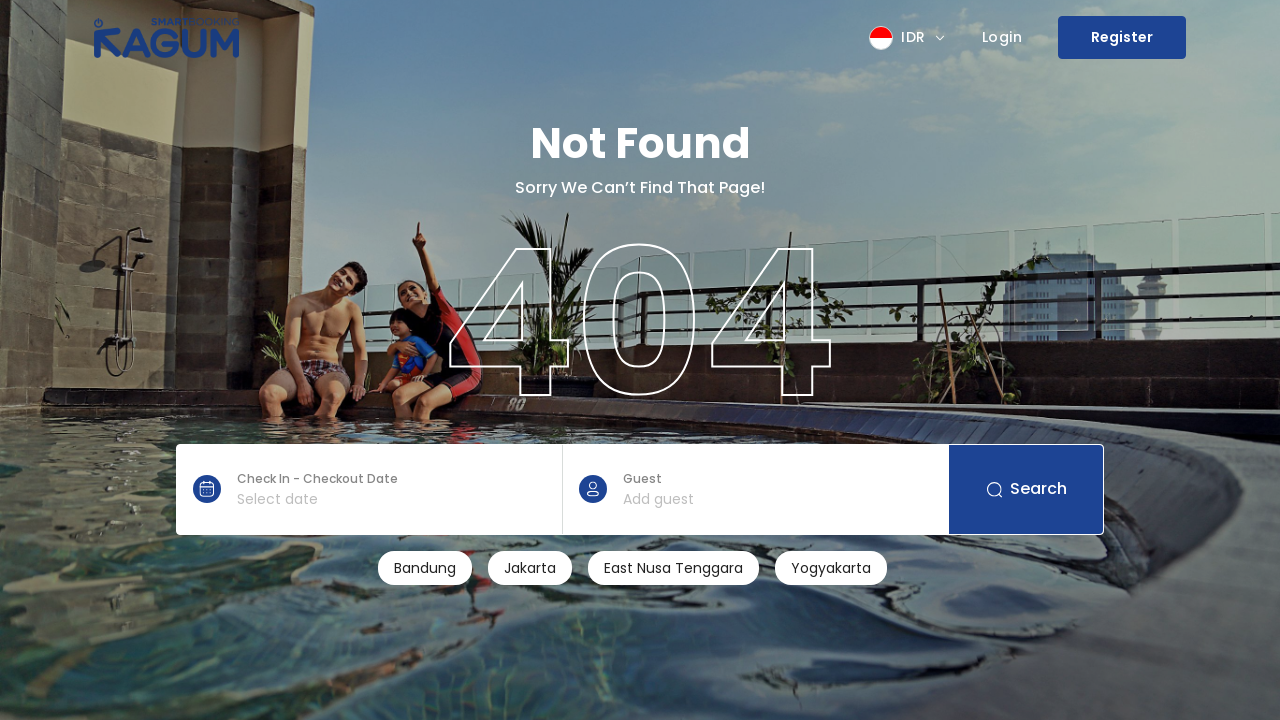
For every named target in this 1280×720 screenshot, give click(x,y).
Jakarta (530, 568)
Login (1002, 37)
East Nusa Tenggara (673, 568)
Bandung (425, 568)
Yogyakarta (831, 568)
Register (1122, 37)
